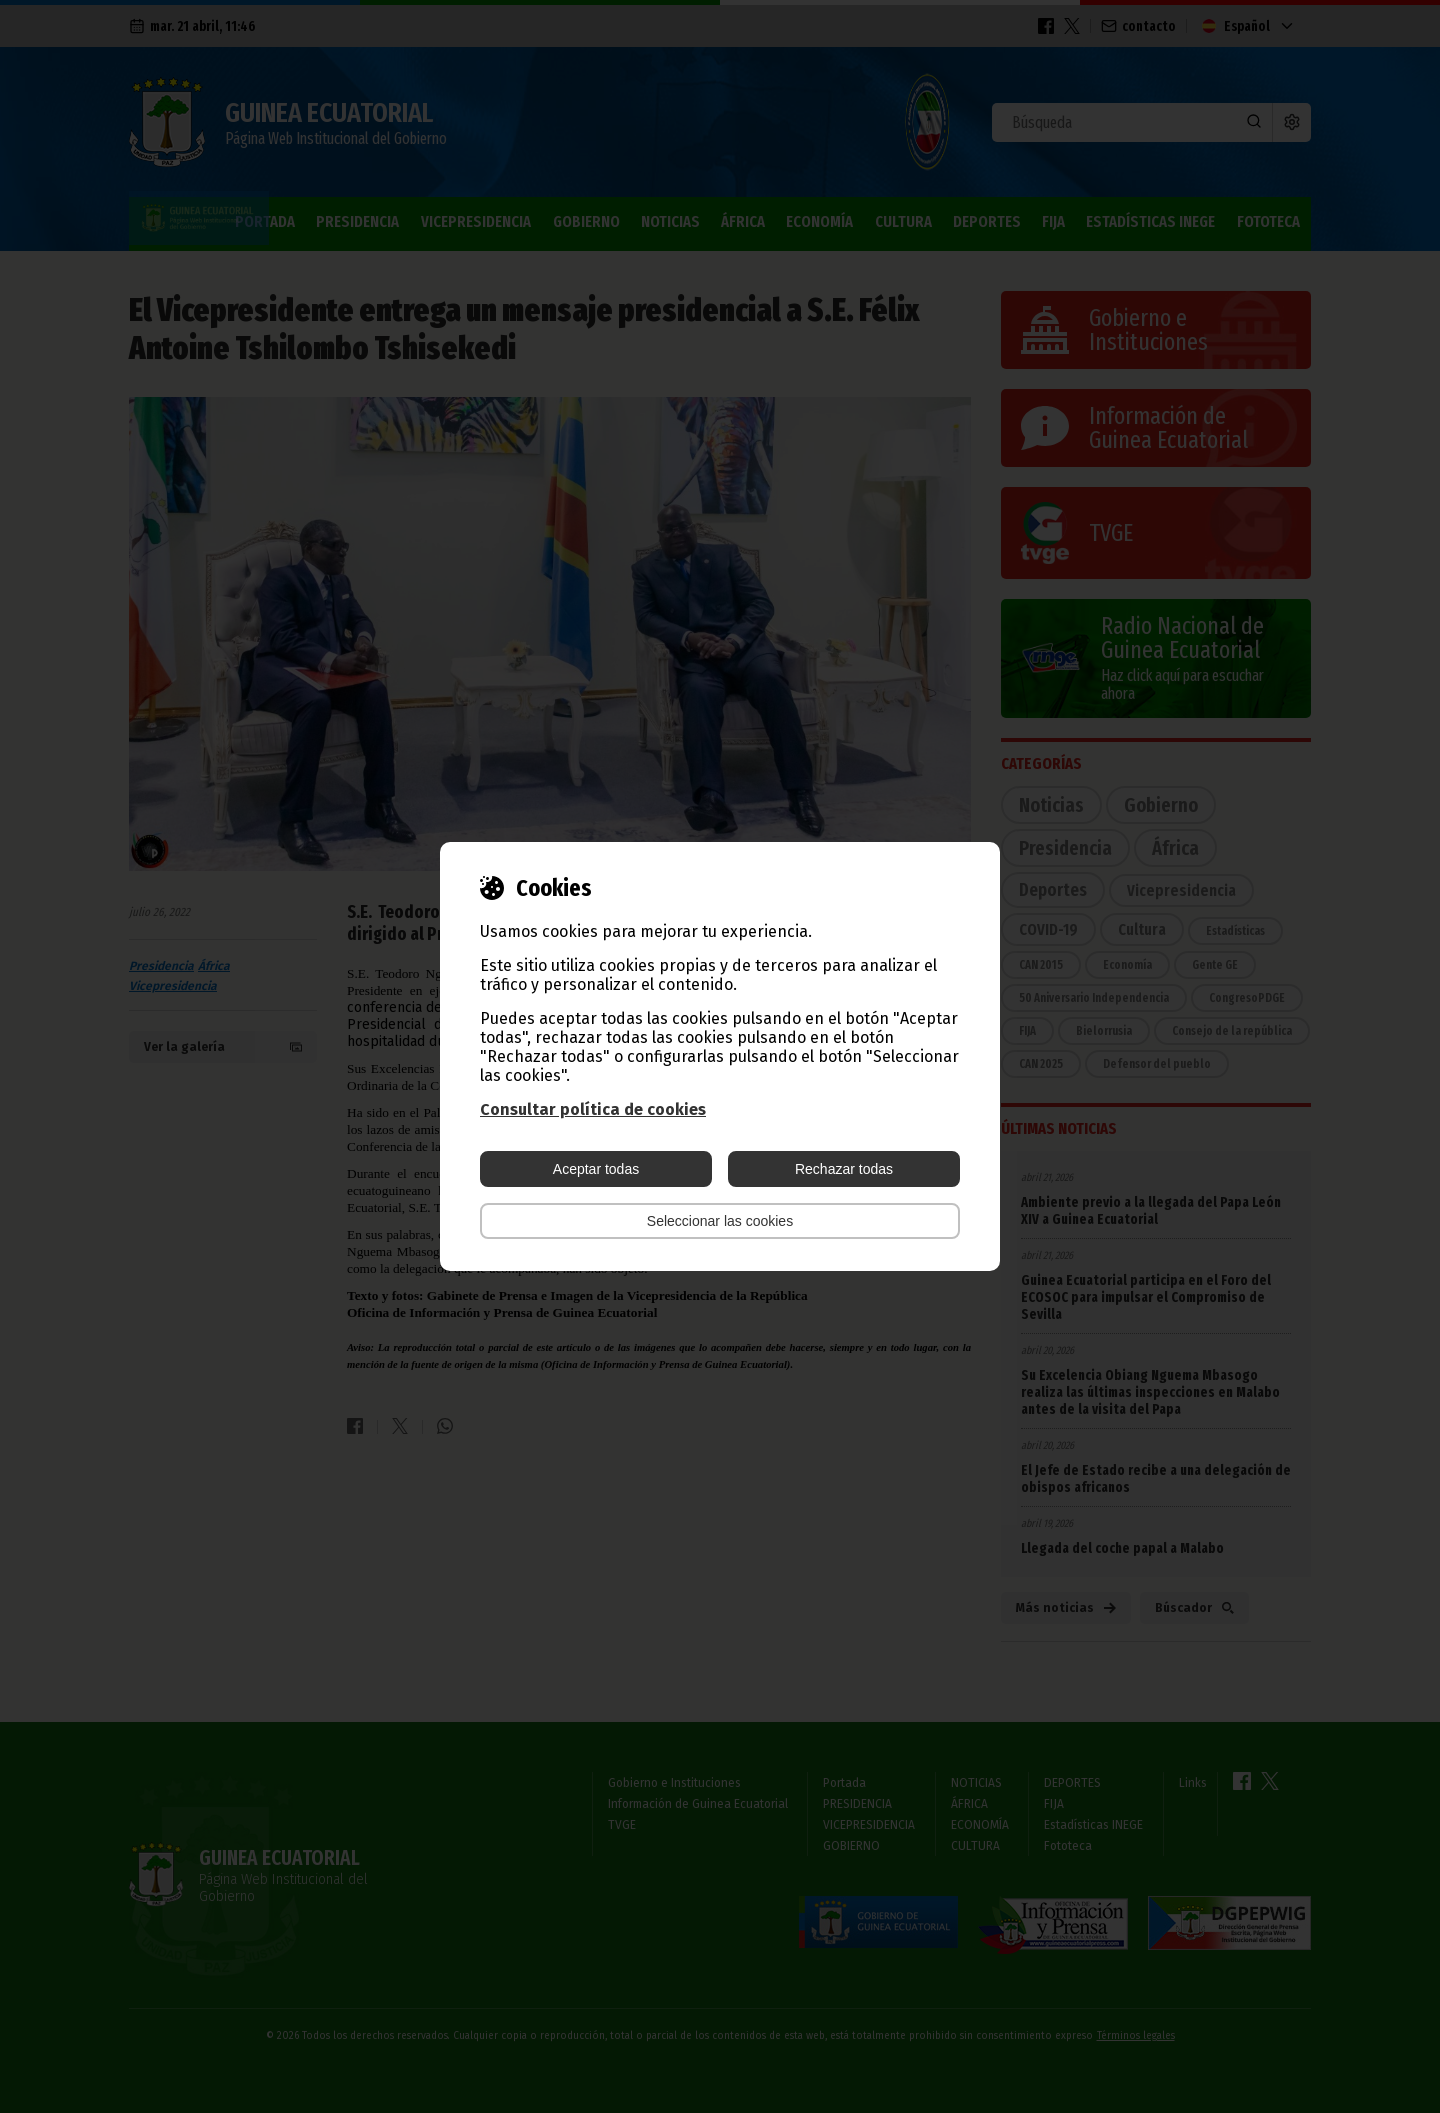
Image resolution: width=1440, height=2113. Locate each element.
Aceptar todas (596, 1169)
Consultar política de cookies (593, 1109)
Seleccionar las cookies (720, 1221)
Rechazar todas (844, 1169)
